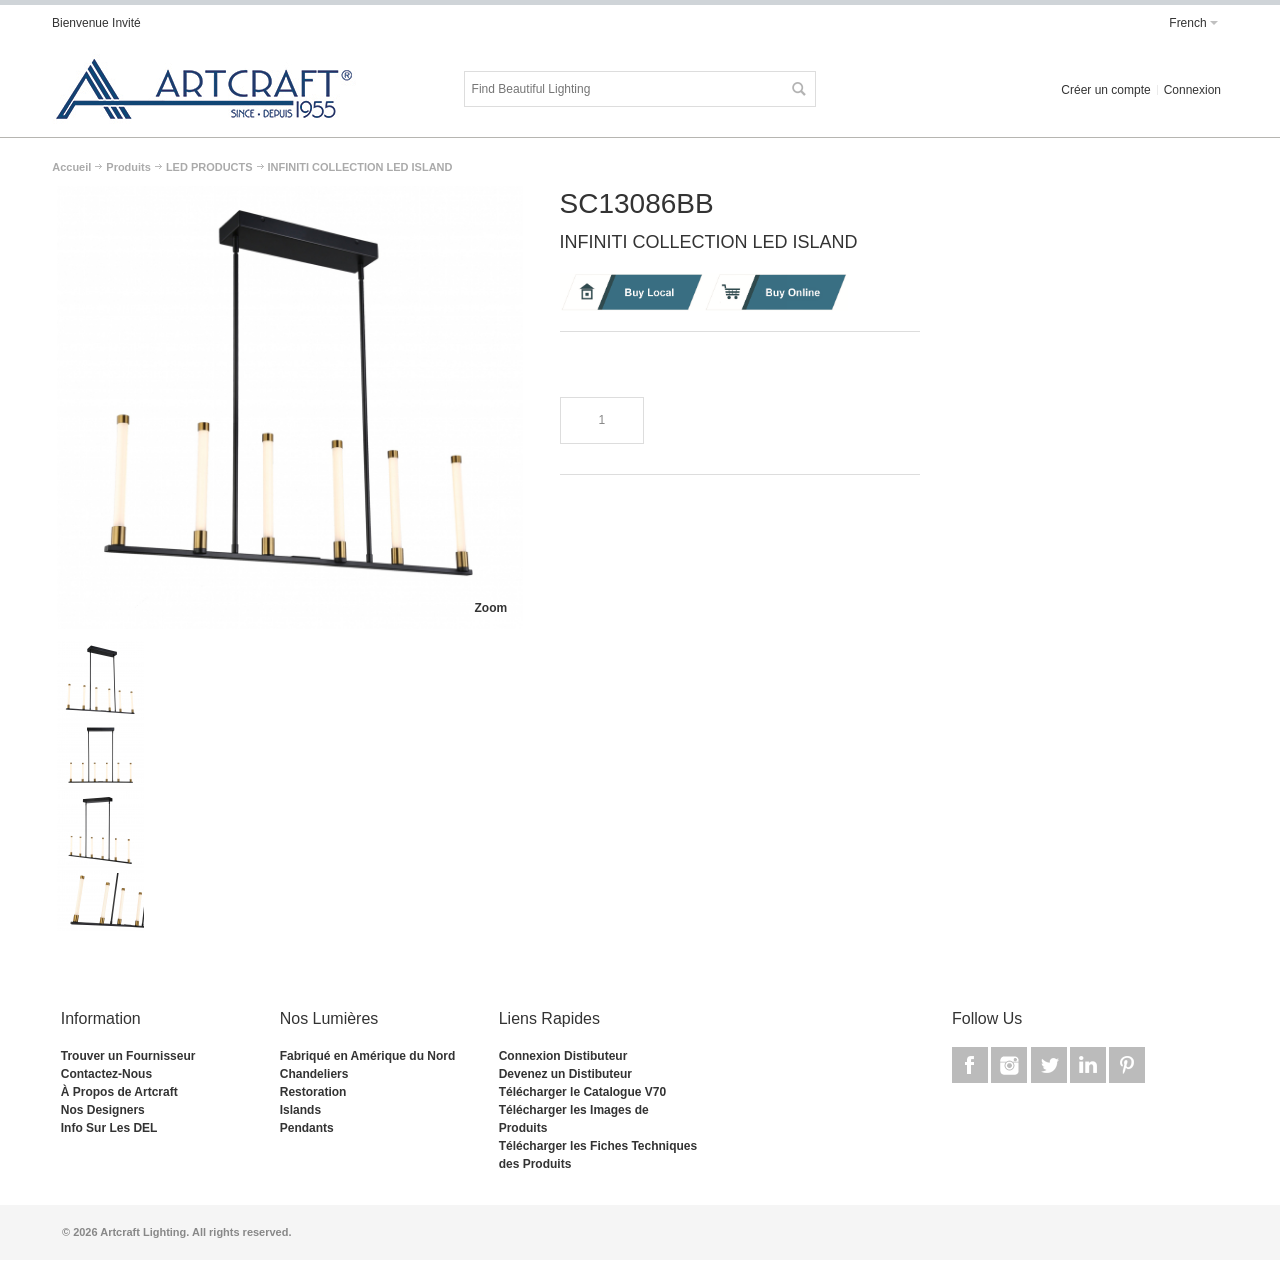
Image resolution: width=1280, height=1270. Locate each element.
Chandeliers (314, 1074)
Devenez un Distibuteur (565, 1074)
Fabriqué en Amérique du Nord (368, 1056)
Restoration (313, 1092)
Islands (300, 1110)
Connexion (1192, 90)
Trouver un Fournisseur (128, 1056)
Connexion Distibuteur (563, 1056)
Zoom (490, 608)
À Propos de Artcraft (119, 1092)
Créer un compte (1105, 90)
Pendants (307, 1128)
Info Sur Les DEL (109, 1128)
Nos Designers (103, 1110)
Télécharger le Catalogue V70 (582, 1092)
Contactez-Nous (106, 1074)
